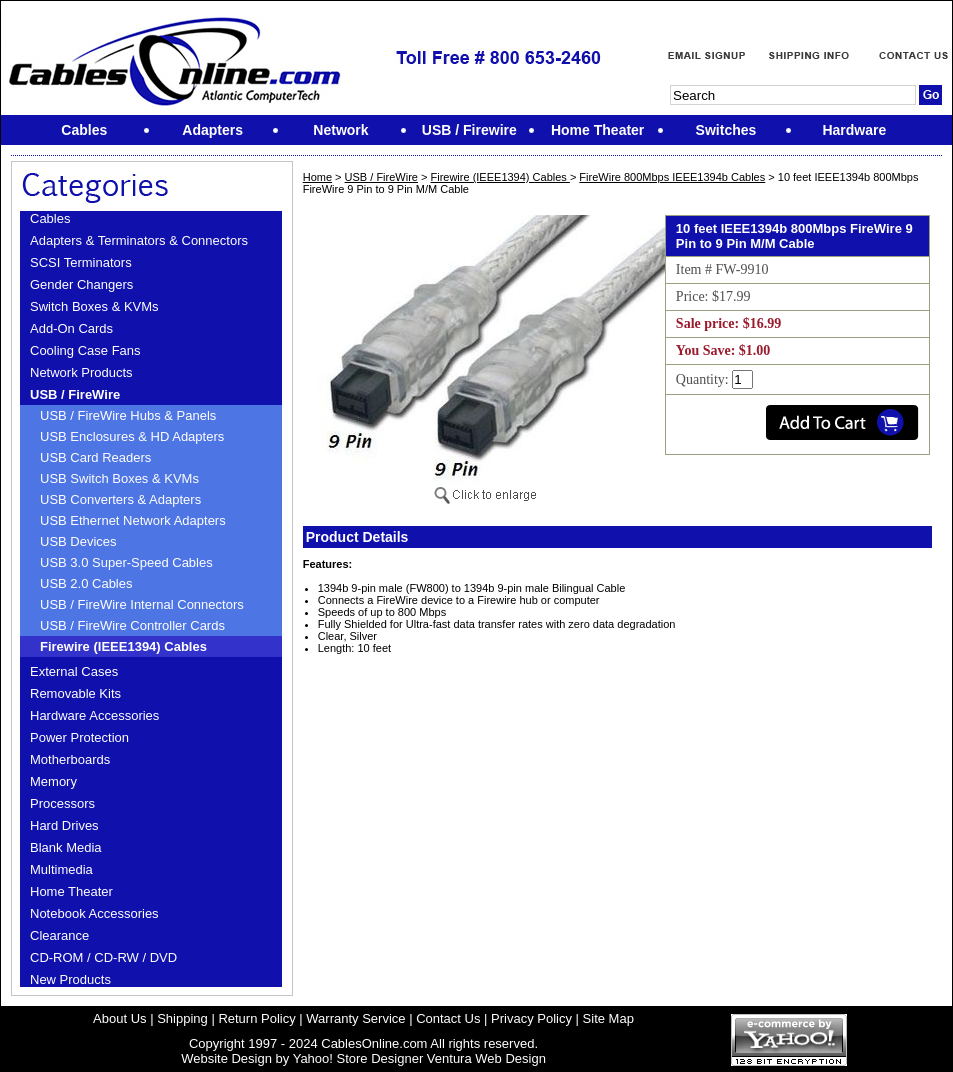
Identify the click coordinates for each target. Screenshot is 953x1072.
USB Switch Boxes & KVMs (119, 478)
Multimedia (61, 869)
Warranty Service (355, 1018)
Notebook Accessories (94, 913)
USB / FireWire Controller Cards (132, 625)
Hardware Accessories (94, 715)
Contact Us (448, 1018)
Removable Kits (75, 693)
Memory (53, 781)
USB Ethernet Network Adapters (133, 520)
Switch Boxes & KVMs (94, 306)
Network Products (81, 372)
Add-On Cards (71, 328)
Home (317, 177)
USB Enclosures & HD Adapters (132, 436)
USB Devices (78, 541)
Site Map (608, 1018)
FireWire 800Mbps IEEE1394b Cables (672, 177)
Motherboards (70, 759)
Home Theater (71, 891)
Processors (62, 803)
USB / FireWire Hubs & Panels (128, 415)
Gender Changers (81, 284)
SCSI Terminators (81, 262)
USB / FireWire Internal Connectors (142, 604)
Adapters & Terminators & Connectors (139, 240)
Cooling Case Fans (85, 350)
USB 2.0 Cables (86, 583)
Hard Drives (64, 825)
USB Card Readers (95, 457)
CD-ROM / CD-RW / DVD (103, 957)
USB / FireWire (75, 394)
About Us (119, 1018)
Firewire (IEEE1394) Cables (123, 646)
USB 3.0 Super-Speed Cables (126, 562)
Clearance (59, 935)
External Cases (74, 671)
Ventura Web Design (486, 1058)
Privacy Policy (531, 1018)
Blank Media (66, 847)
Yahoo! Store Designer (358, 1058)
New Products (70, 979)
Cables (50, 218)
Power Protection (79, 737)
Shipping (182, 1018)
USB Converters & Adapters (120, 499)
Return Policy (256, 1018)
